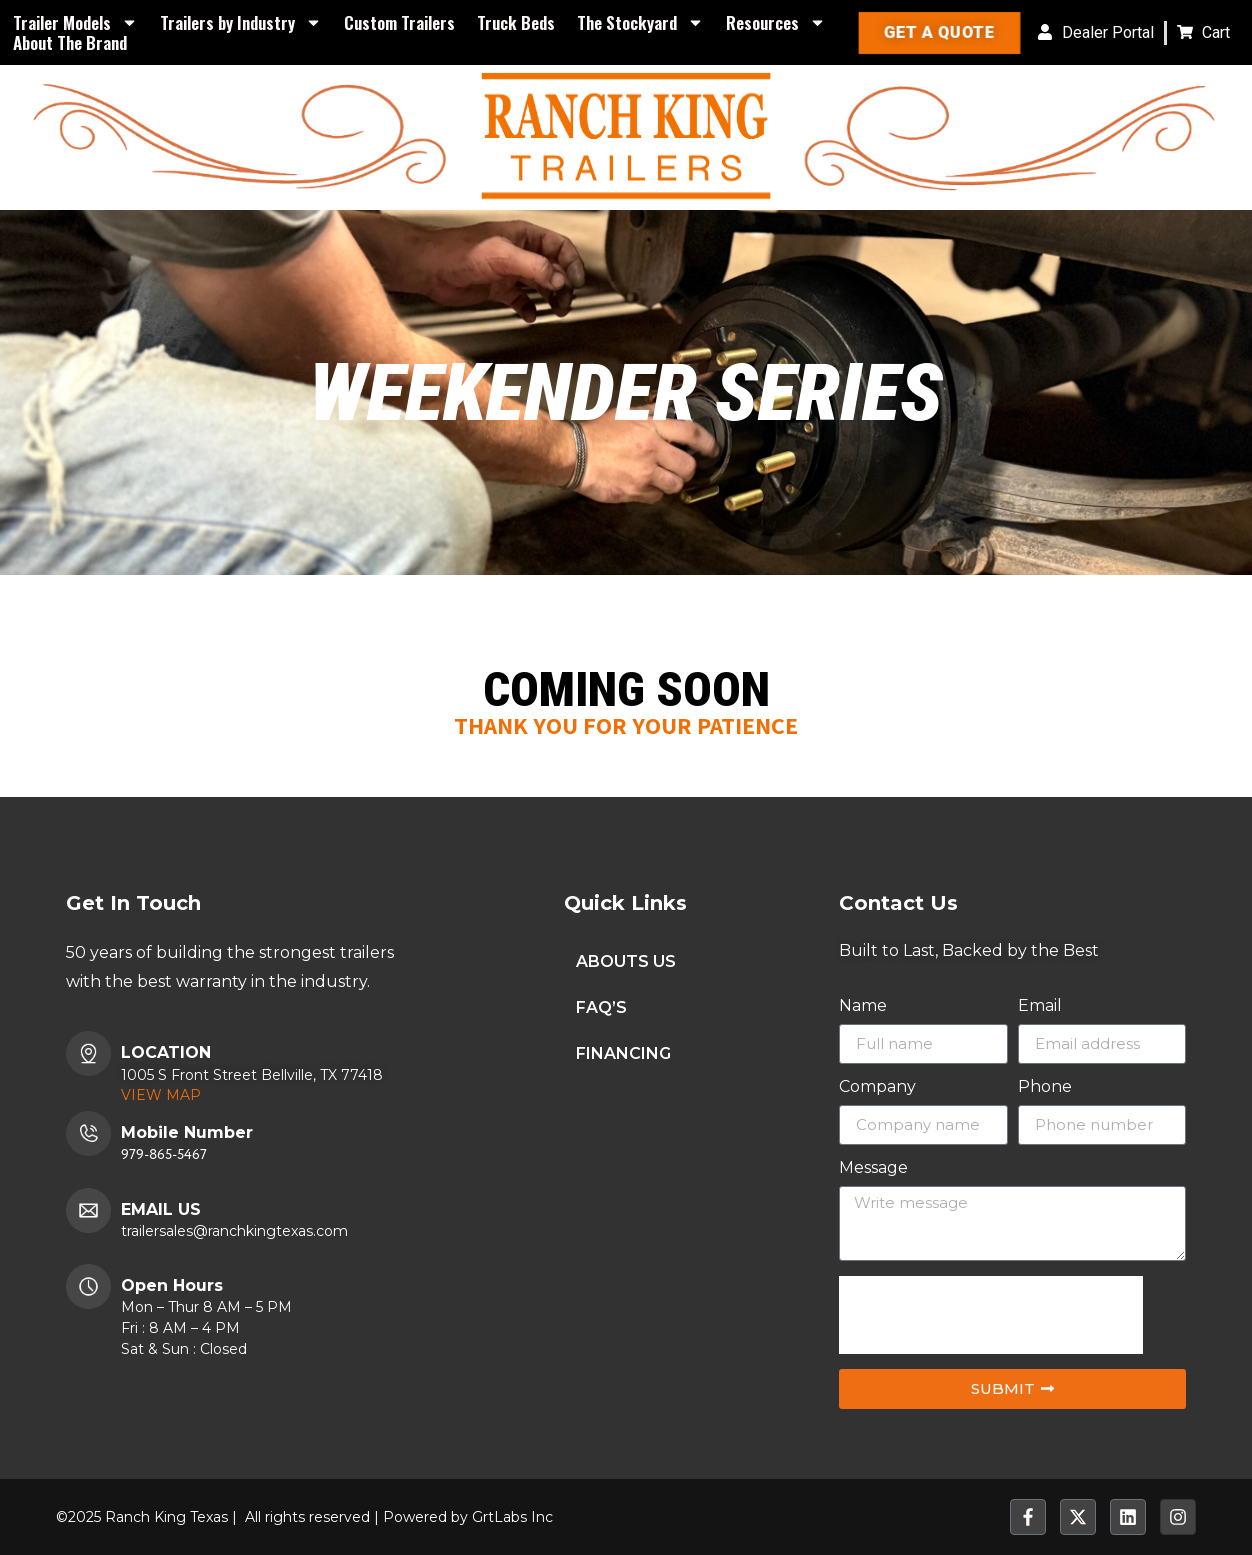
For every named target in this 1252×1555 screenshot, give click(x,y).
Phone (1045, 1087)
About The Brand (70, 43)
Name (863, 1006)
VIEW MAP (161, 1095)
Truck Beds (516, 23)
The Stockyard (640, 23)
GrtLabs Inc (512, 1517)
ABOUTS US (626, 961)
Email (1040, 1006)
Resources (776, 23)
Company (877, 1087)
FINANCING (623, 1053)
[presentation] (991, 1315)
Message (873, 1168)
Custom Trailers (399, 23)
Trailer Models (75, 23)
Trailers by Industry (241, 23)
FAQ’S (601, 1007)
